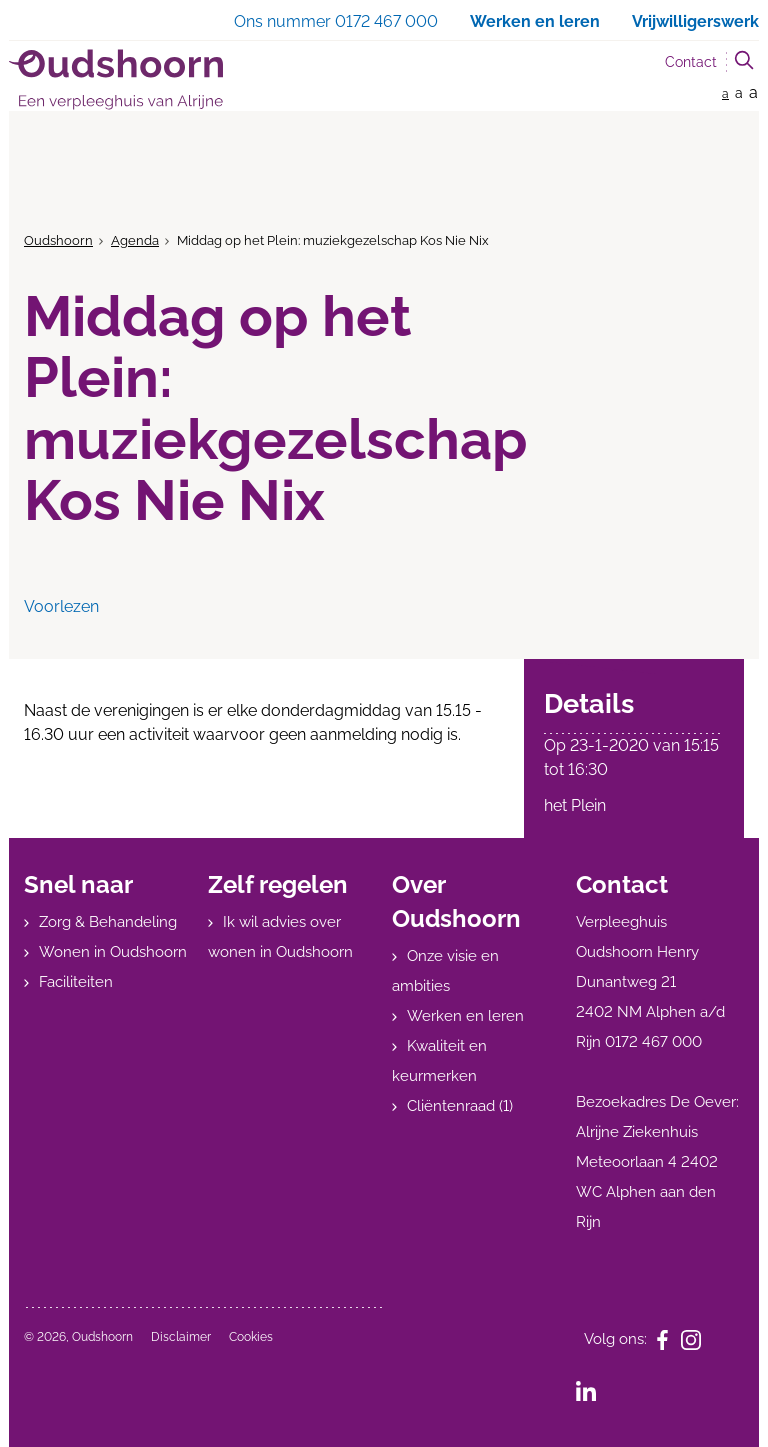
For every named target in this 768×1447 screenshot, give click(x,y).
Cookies (251, 1337)
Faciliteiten (76, 982)
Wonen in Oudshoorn (113, 952)
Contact (691, 62)
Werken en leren (465, 1016)
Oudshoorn (58, 240)
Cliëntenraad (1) (460, 1106)
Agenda (135, 240)
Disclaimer (181, 1337)
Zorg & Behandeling (108, 922)
